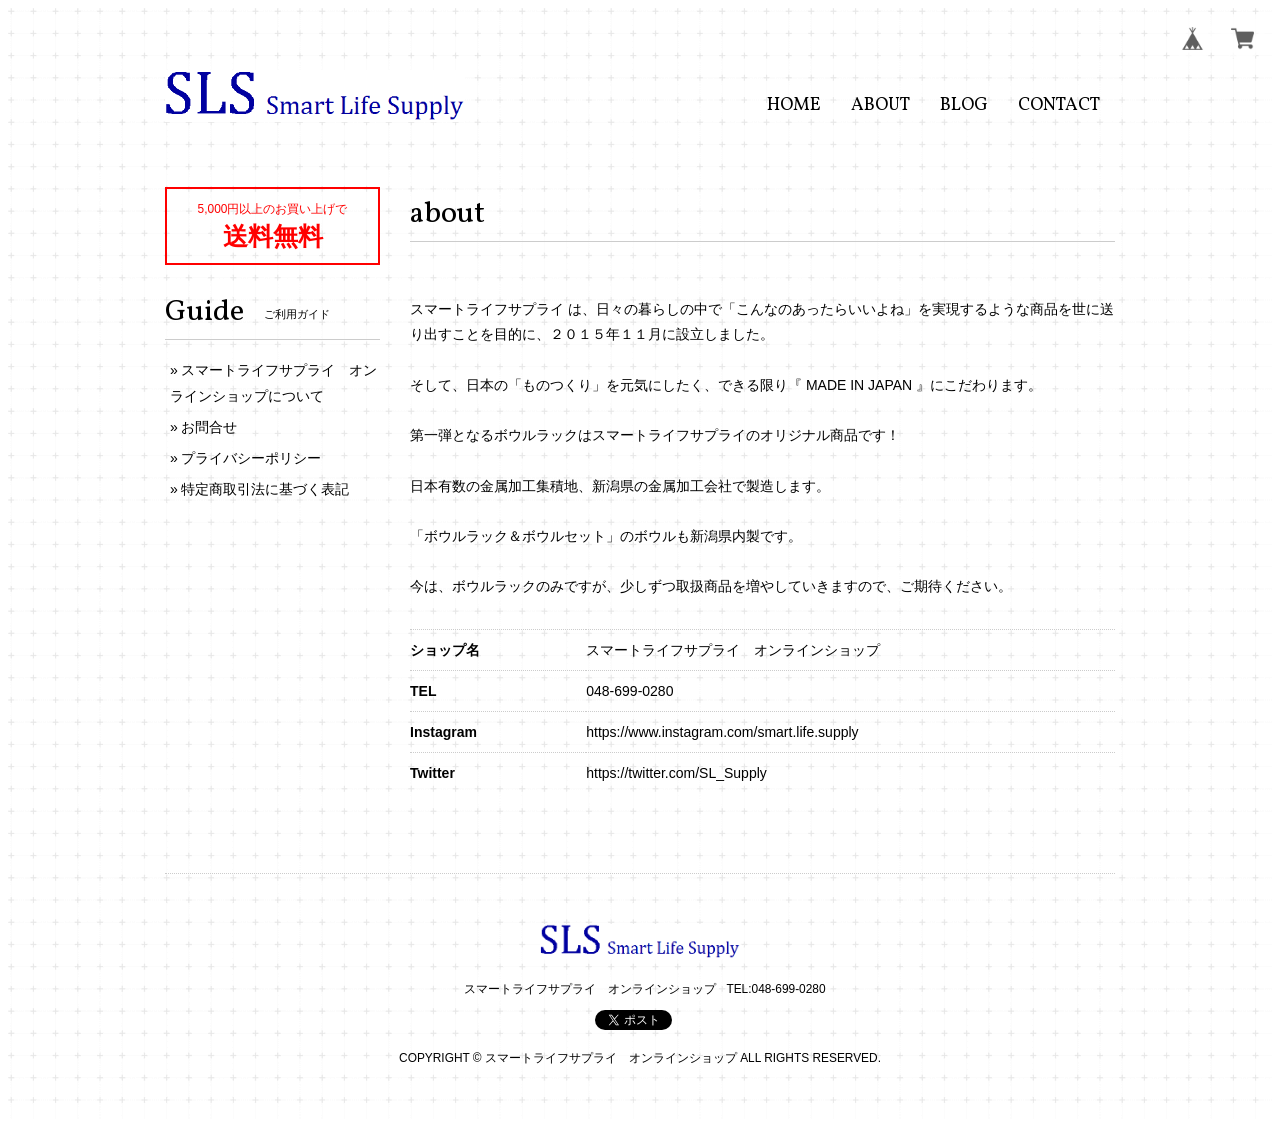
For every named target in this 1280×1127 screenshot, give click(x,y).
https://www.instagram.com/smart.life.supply (722, 732)
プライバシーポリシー (251, 458)
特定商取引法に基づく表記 (265, 489)
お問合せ (209, 427)
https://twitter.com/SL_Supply (676, 773)
